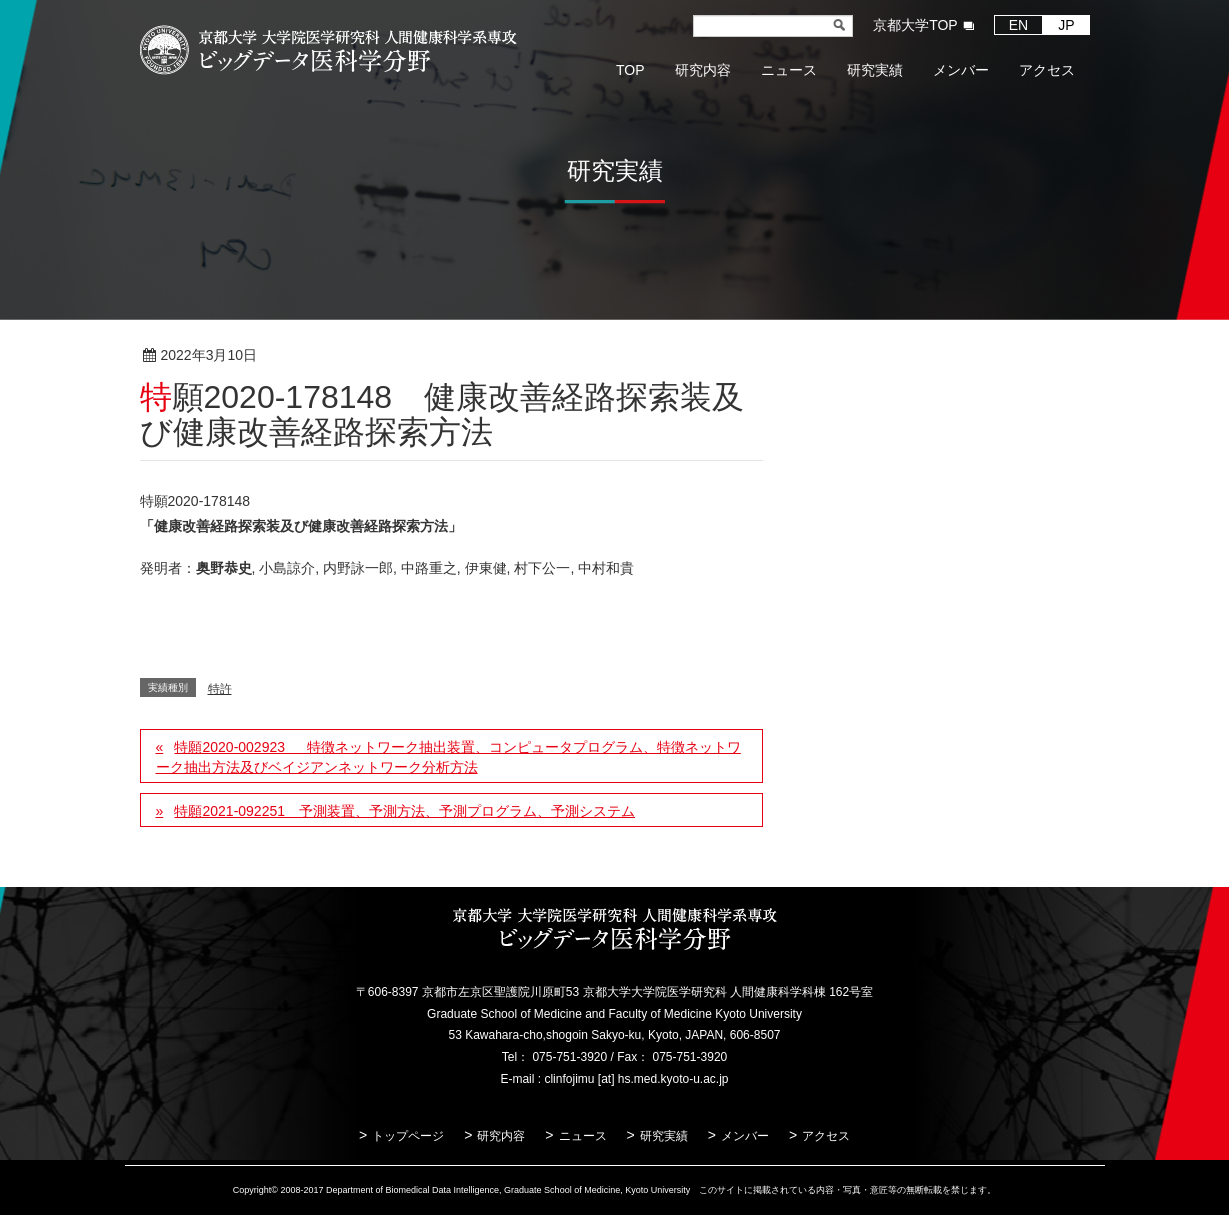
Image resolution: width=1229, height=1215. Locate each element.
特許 (322, 356)
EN (1018, 25)
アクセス (826, 1136)
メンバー (745, 1136)
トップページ (408, 1136)
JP (1066, 25)
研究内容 (501, 1136)
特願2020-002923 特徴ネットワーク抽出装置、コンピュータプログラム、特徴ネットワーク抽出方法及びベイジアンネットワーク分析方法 (448, 757)
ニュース (583, 1136)
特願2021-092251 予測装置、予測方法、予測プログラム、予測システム (404, 811)
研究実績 (664, 1136)
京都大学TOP (915, 25)
